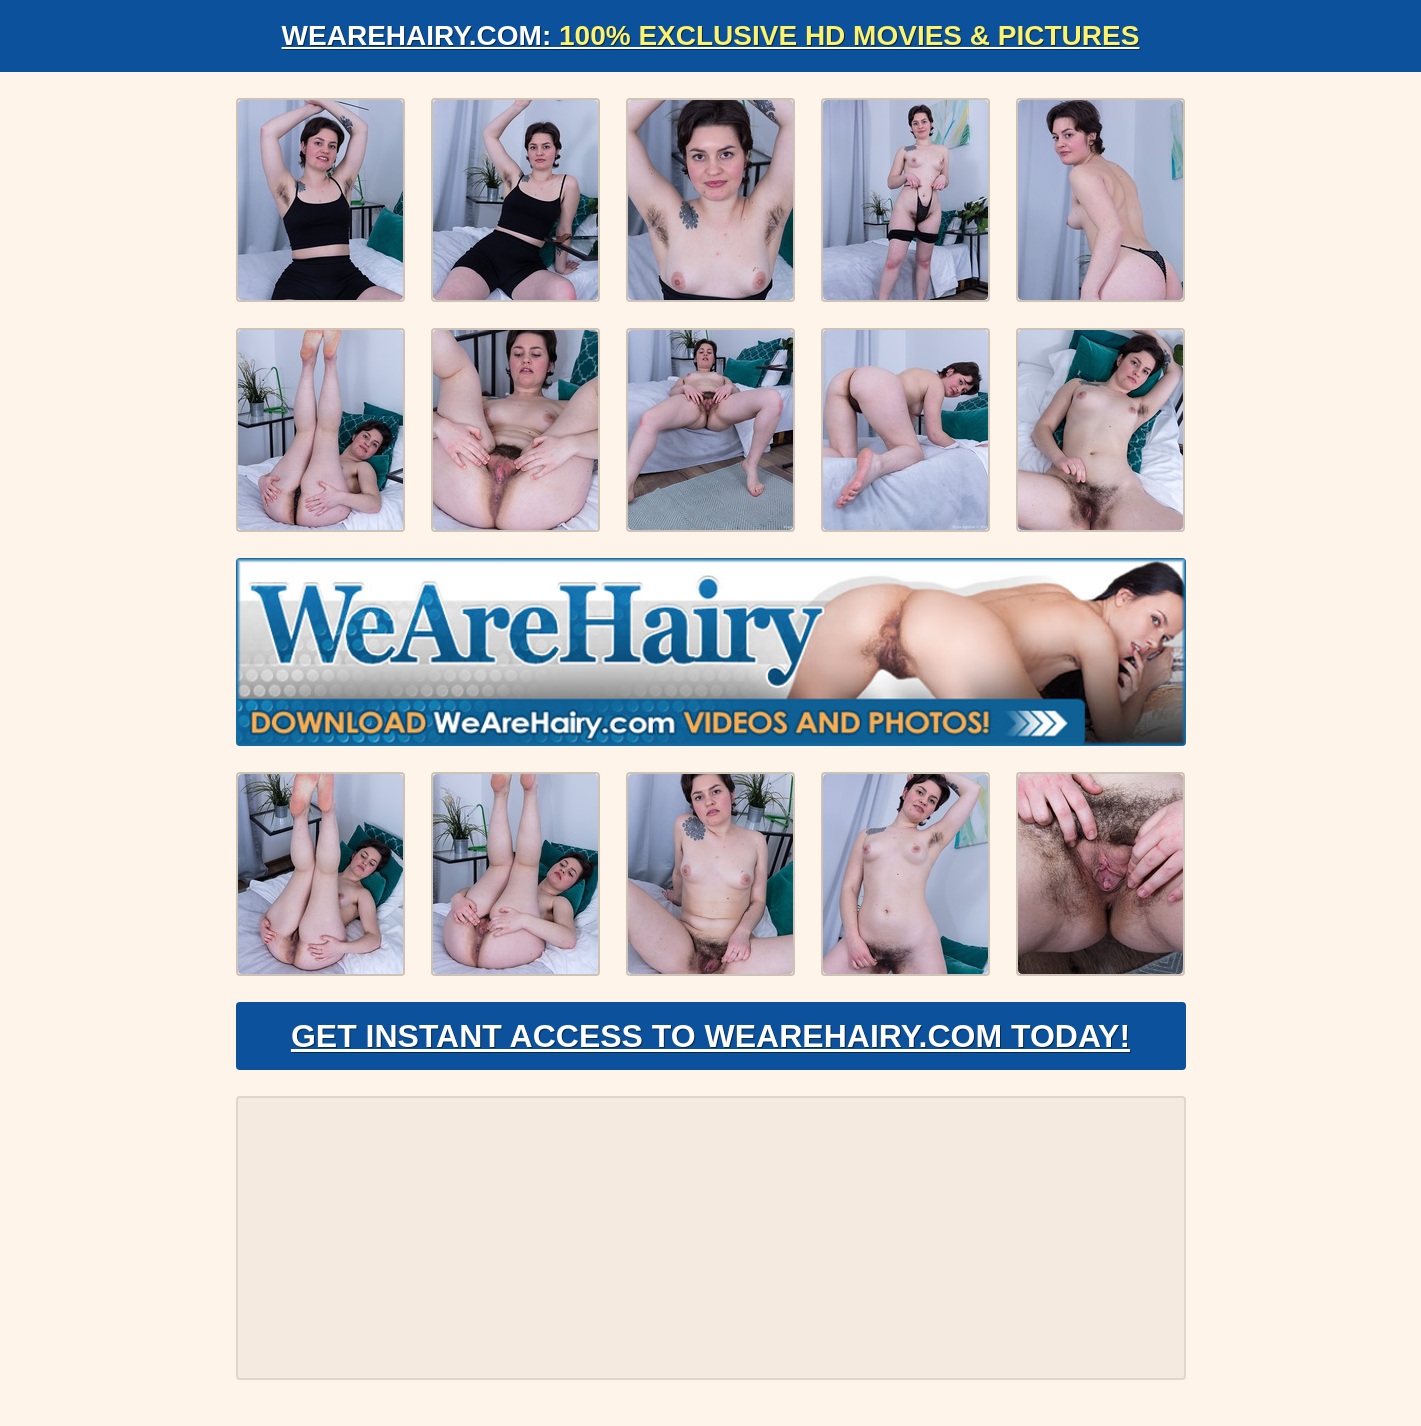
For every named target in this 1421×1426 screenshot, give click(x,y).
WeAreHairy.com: (711, 35)
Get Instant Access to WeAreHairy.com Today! (710, 1036)
